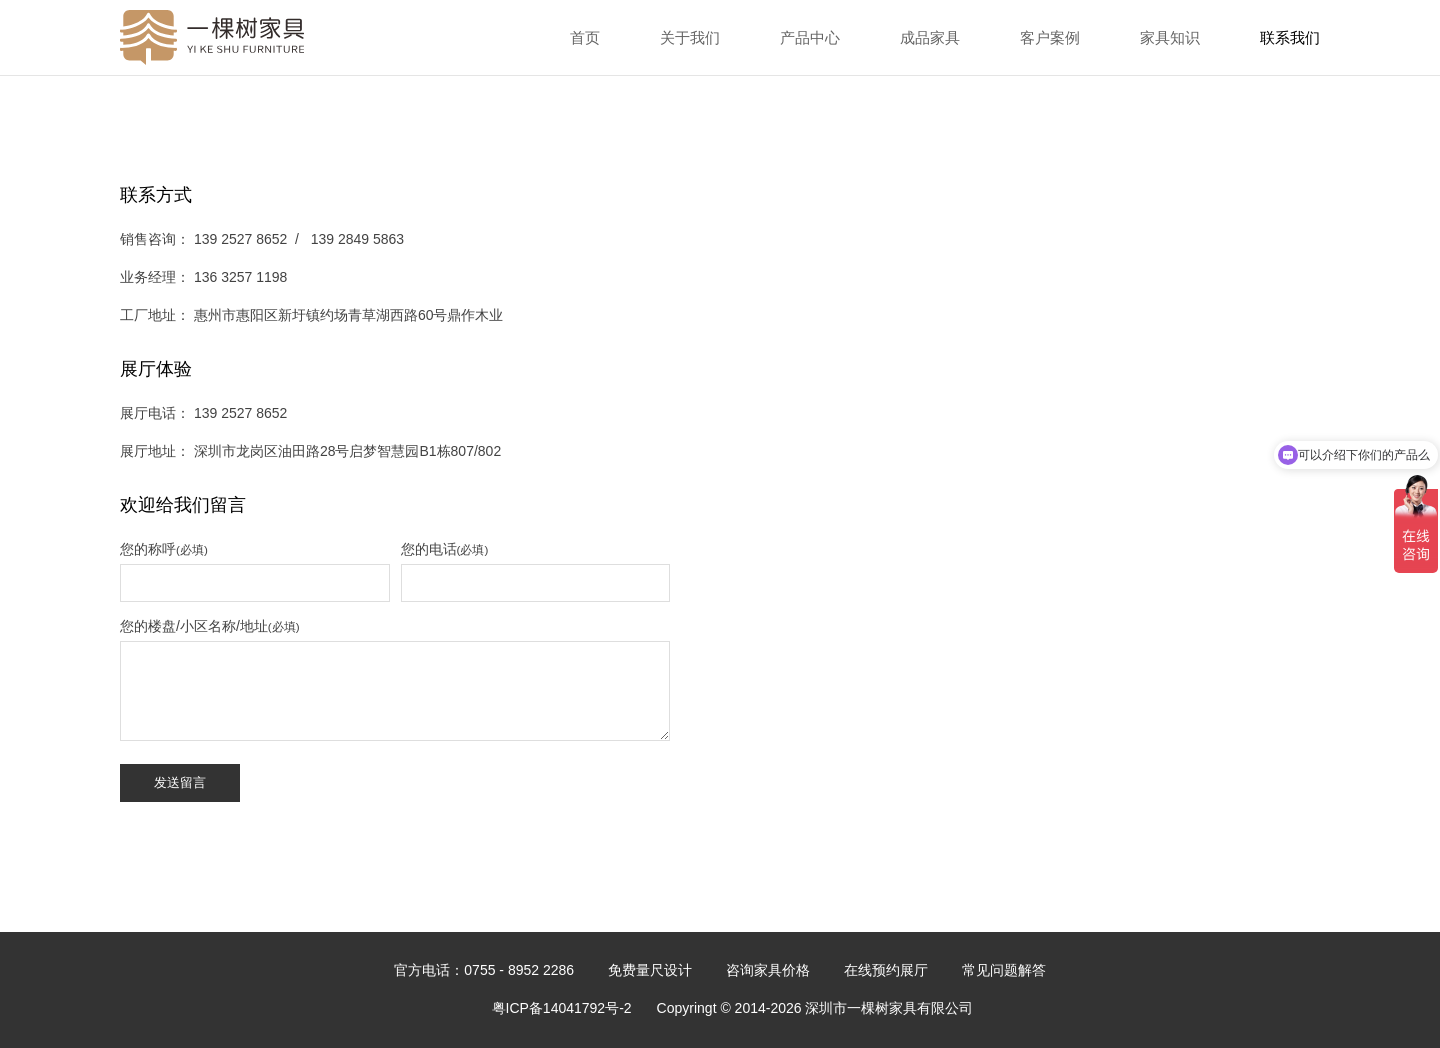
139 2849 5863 (357, 239)
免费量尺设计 (650, 970)
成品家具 (930, 37)
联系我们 (1290, 37)
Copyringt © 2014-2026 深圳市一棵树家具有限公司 (815, 1008)
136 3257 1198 (240, 277)
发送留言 (180, 782)
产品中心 (810, 37)
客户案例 (1050, 37)
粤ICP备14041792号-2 (562, 1008)
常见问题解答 (1004, 970)
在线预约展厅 (886, 970)
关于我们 (690, 37)
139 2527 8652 (242, 239)
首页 (585, 37)
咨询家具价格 (768, 970)
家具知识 (1170, 37)
